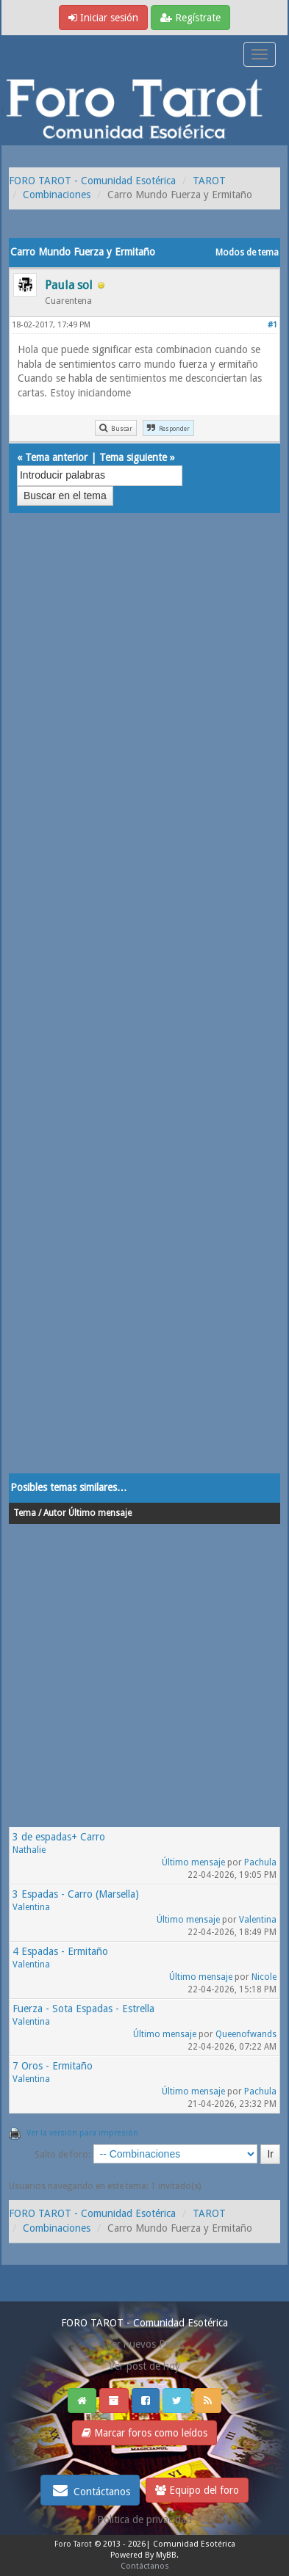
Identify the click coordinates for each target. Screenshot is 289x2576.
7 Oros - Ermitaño (53, 2066)
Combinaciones (56, 194)
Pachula (260, 1862)
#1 (272, 325)
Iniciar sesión (103, 17)
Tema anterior (56, 457)
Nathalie (29, 1850)
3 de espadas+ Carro (59, 1837)
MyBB (166, 2555)
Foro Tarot (73, 2544)
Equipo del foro (197, 2490)
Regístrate (190, 17)
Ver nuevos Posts (145, 2344)
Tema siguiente (133, 457)
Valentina (31, 1907)
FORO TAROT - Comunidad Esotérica (92, 180)
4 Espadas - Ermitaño (60, 1951)
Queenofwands (245, 2034)
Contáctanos (90, 2490)
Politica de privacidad (144, 2519)
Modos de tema (247, 252)
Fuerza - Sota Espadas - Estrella (83, 2008)
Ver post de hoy (144, 2366)
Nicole (263, 1977)
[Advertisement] (144, 1007)
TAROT (209, 180)
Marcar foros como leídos (144, 2433)
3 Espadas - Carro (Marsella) (76, 1894)
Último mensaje (193, 1862)
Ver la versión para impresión (82, 2133)
